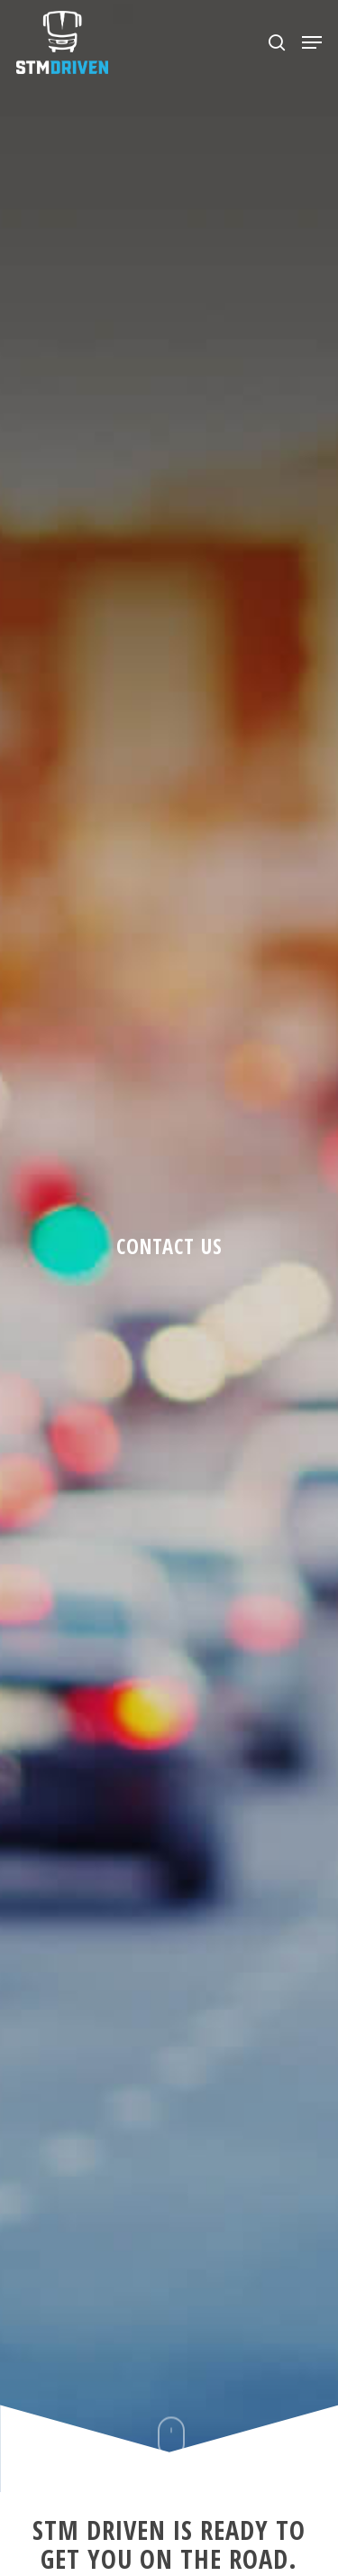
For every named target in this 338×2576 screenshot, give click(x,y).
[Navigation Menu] (312, 42)
